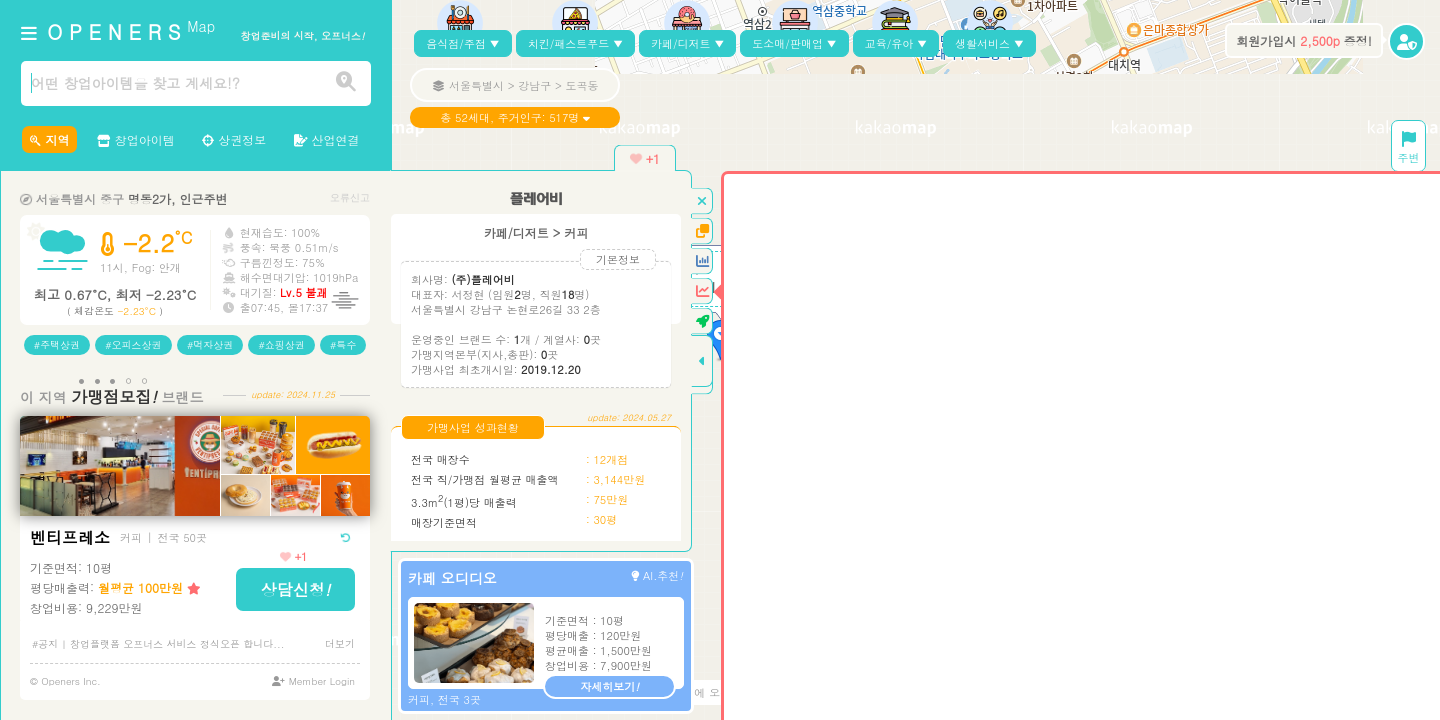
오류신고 (350, 197)
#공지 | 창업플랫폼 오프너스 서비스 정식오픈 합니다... (158, 644)
